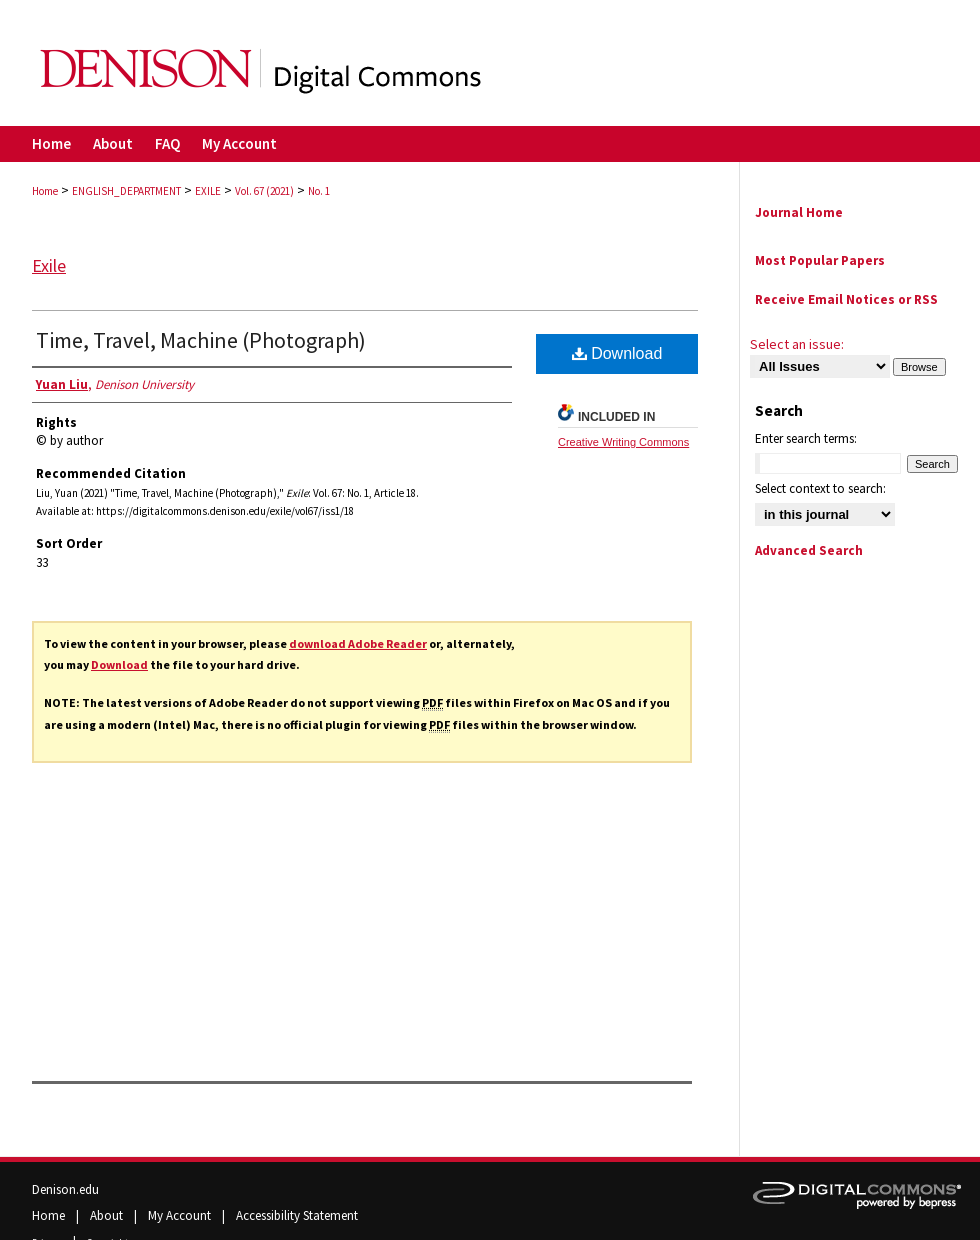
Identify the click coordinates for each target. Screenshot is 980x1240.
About (108, 1215)
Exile (49, 265)
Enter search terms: (806, 438)
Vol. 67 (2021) (264, 191)
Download (119, 664)
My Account (181, 1215)
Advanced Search (809, 550)
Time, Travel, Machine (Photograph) (201, 340)
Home (45, 191)
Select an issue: (797, 344)
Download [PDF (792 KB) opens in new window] (617, 353)
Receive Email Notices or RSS (846, 299)
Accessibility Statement (297, 1215)
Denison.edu (65, 1189)
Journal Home (799, 212)
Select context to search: (820, 488)
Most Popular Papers (820, 260)
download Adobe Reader (358, 643)
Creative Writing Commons (623, 442)
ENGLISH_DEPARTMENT (126, 191)
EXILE (208, 191)
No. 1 (319, 191)
